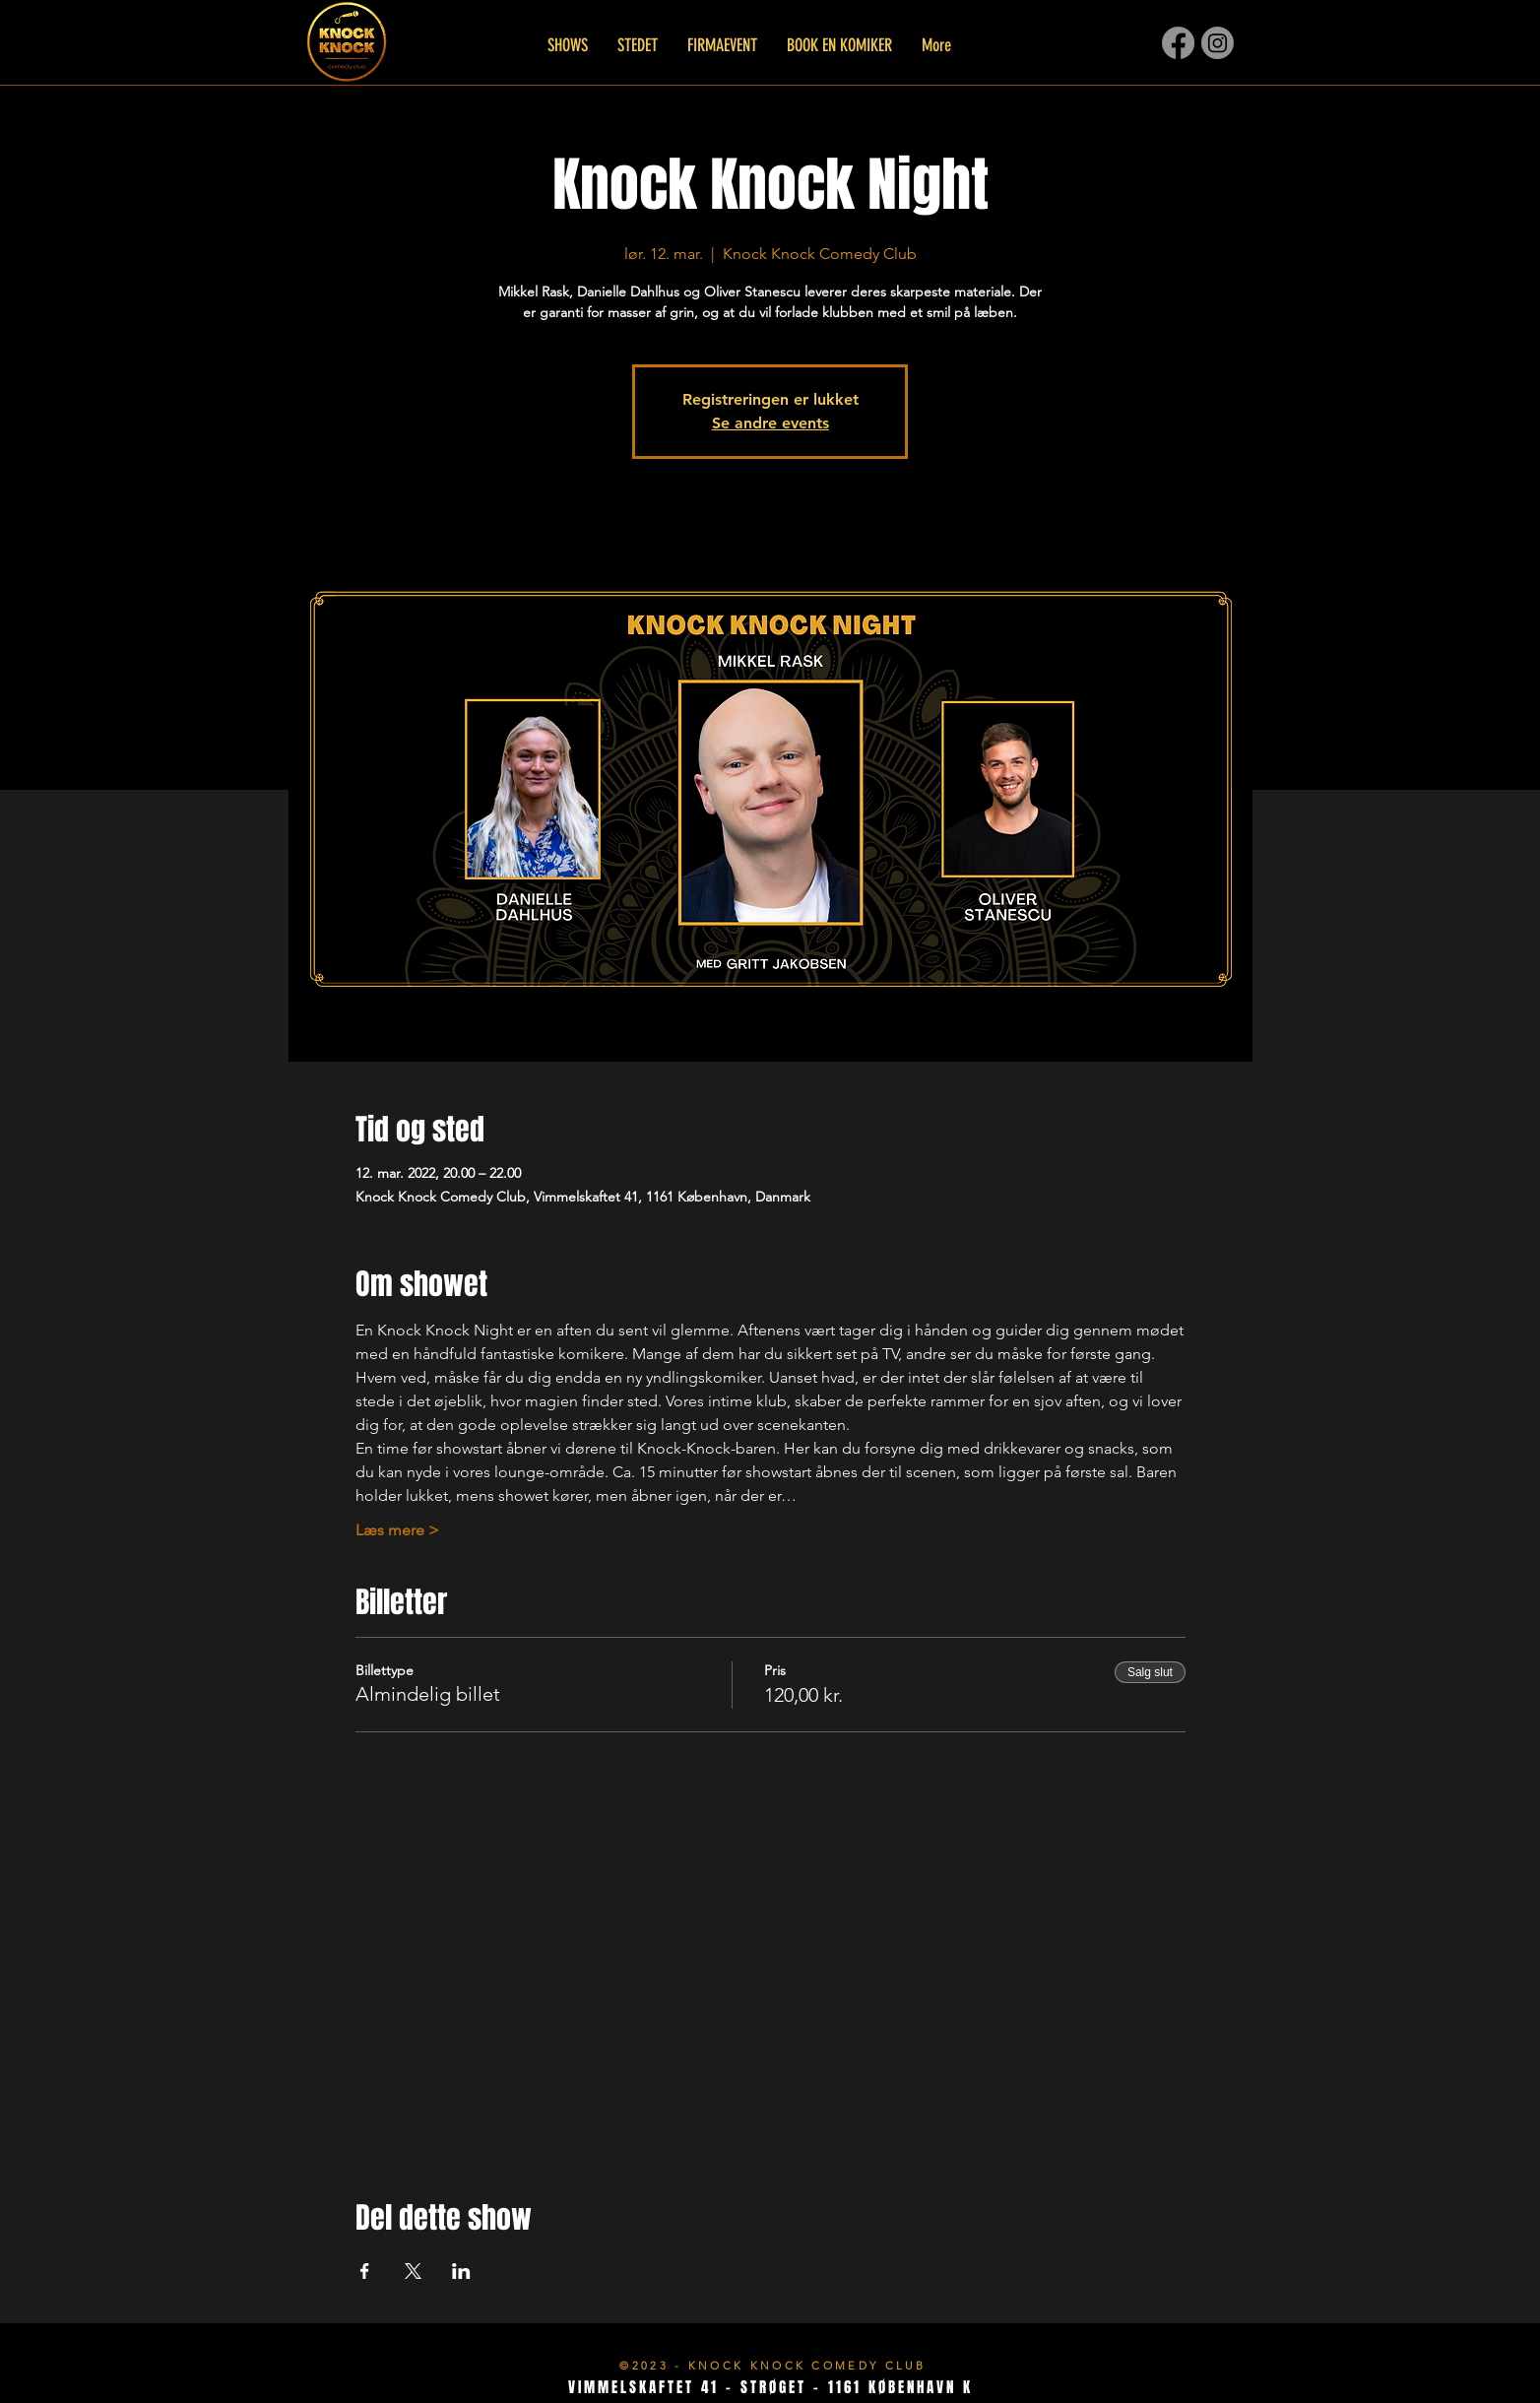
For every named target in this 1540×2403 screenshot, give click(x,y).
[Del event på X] (413, 2271)
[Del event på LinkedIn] (461, 2271)
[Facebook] (1178, 43)
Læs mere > (397, 1530)
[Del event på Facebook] (364, 2271)
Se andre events (770, 423)
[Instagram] (1217, 43)
